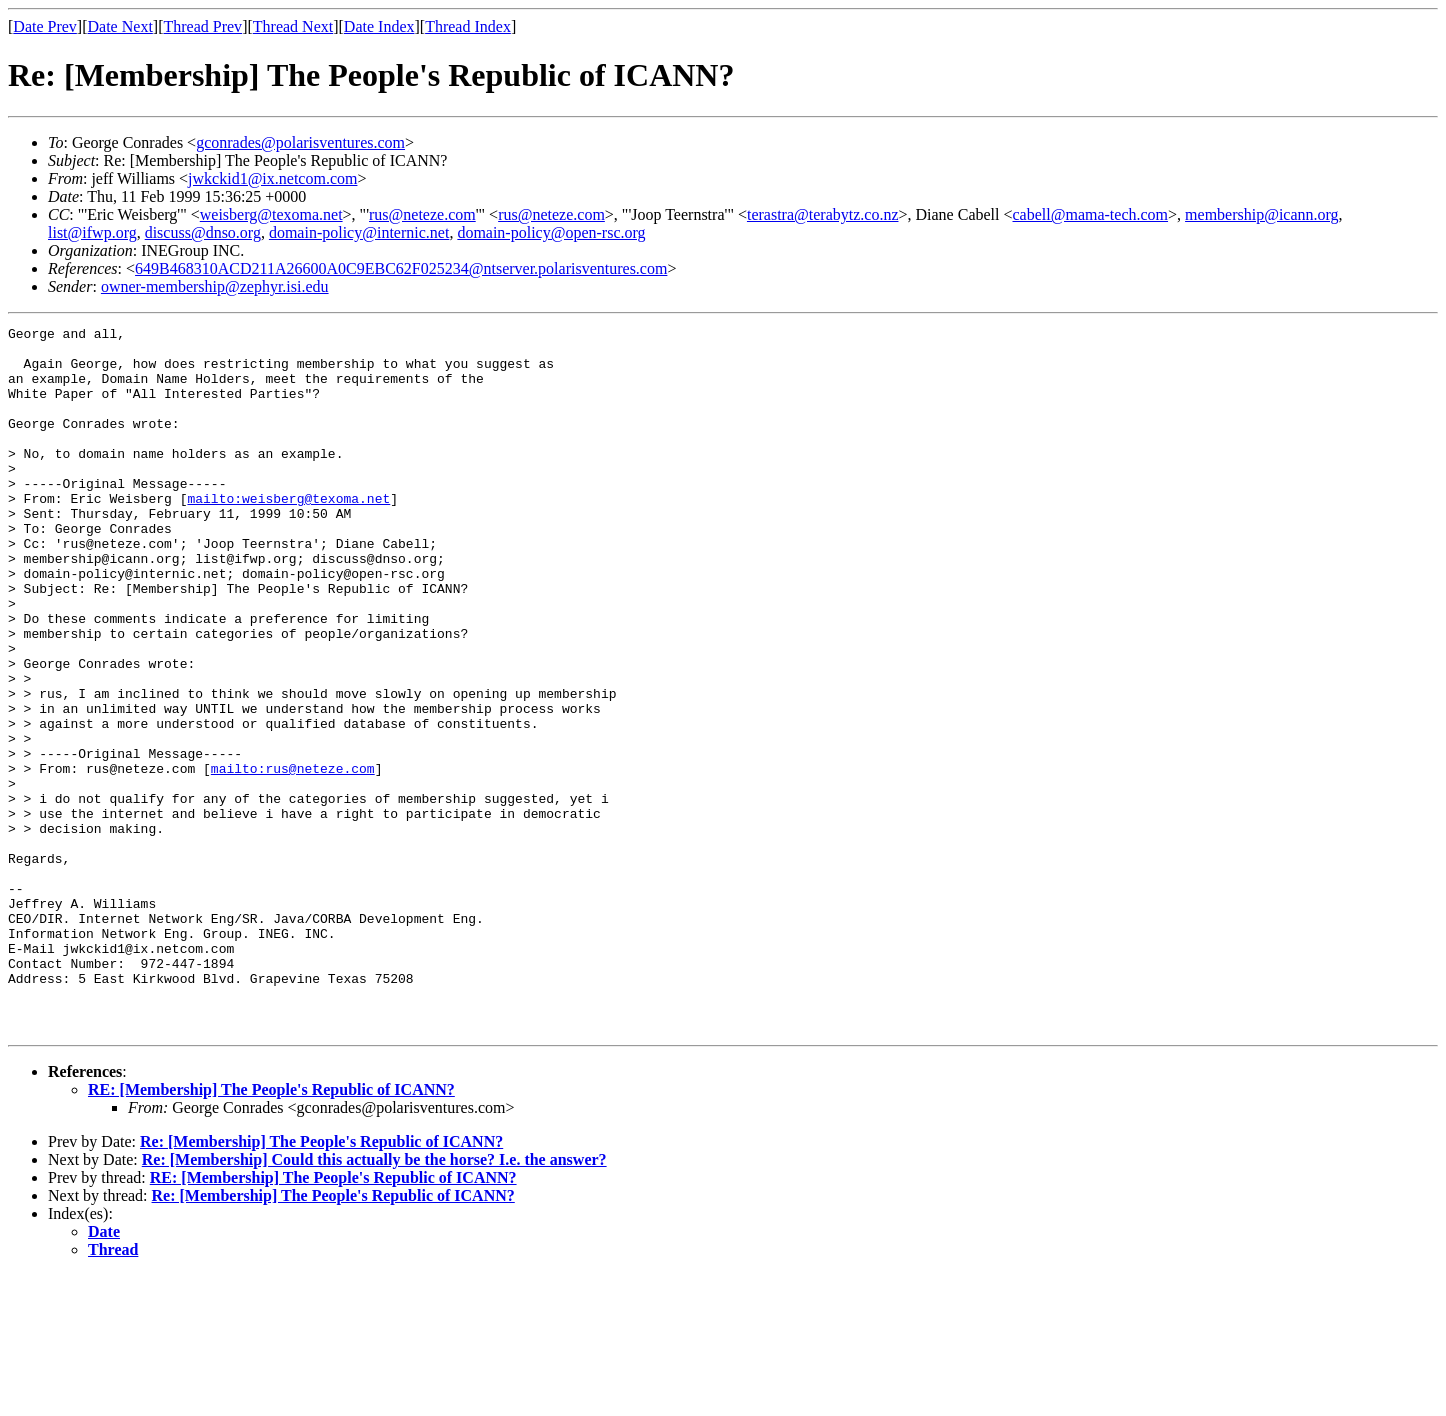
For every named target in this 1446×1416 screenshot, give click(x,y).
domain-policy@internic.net (359, 232)
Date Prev (45, 26)
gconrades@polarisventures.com (300, 142)
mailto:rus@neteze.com (293, 858)
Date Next (120, 26)
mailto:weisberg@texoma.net (288, 534)
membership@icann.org (1262, 214)
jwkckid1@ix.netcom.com (272, 178)
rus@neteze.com (422, 214)
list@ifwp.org (92, 232)
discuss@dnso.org (203, 232)
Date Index (379, 26)
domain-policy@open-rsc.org (551, 232)
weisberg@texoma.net (271, 214)
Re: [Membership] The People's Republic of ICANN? (321, 1282)
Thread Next (293, 26)
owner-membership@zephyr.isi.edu (215, 286)
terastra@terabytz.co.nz (823, 214)
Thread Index (468, 26)
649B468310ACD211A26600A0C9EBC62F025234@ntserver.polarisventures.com (401, 268)
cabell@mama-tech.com (1091, 214)
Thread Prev (202, 26)
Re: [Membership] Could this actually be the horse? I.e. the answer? (374, 1300)
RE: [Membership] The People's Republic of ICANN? (271, 1230)
